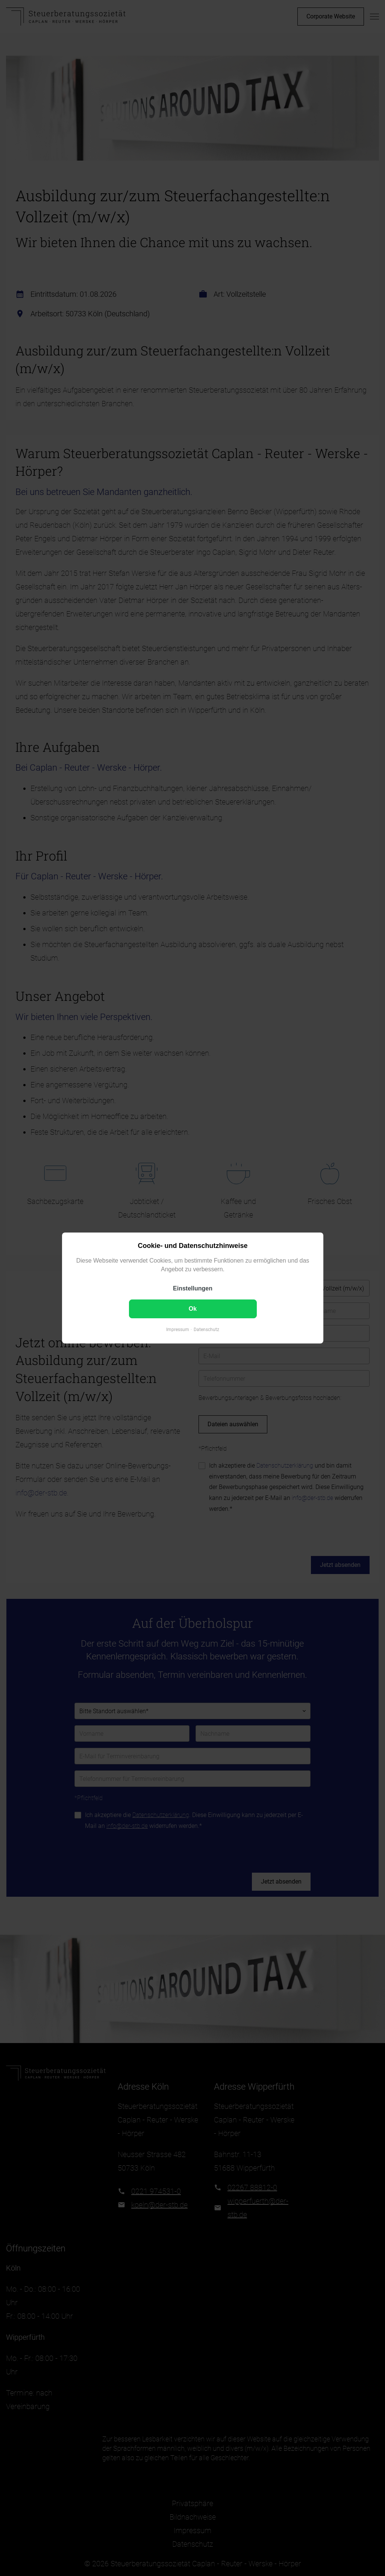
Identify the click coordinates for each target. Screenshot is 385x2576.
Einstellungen (192, 1288)
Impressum (177, 1329)
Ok (192, 1308)
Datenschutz (206, 1329)
